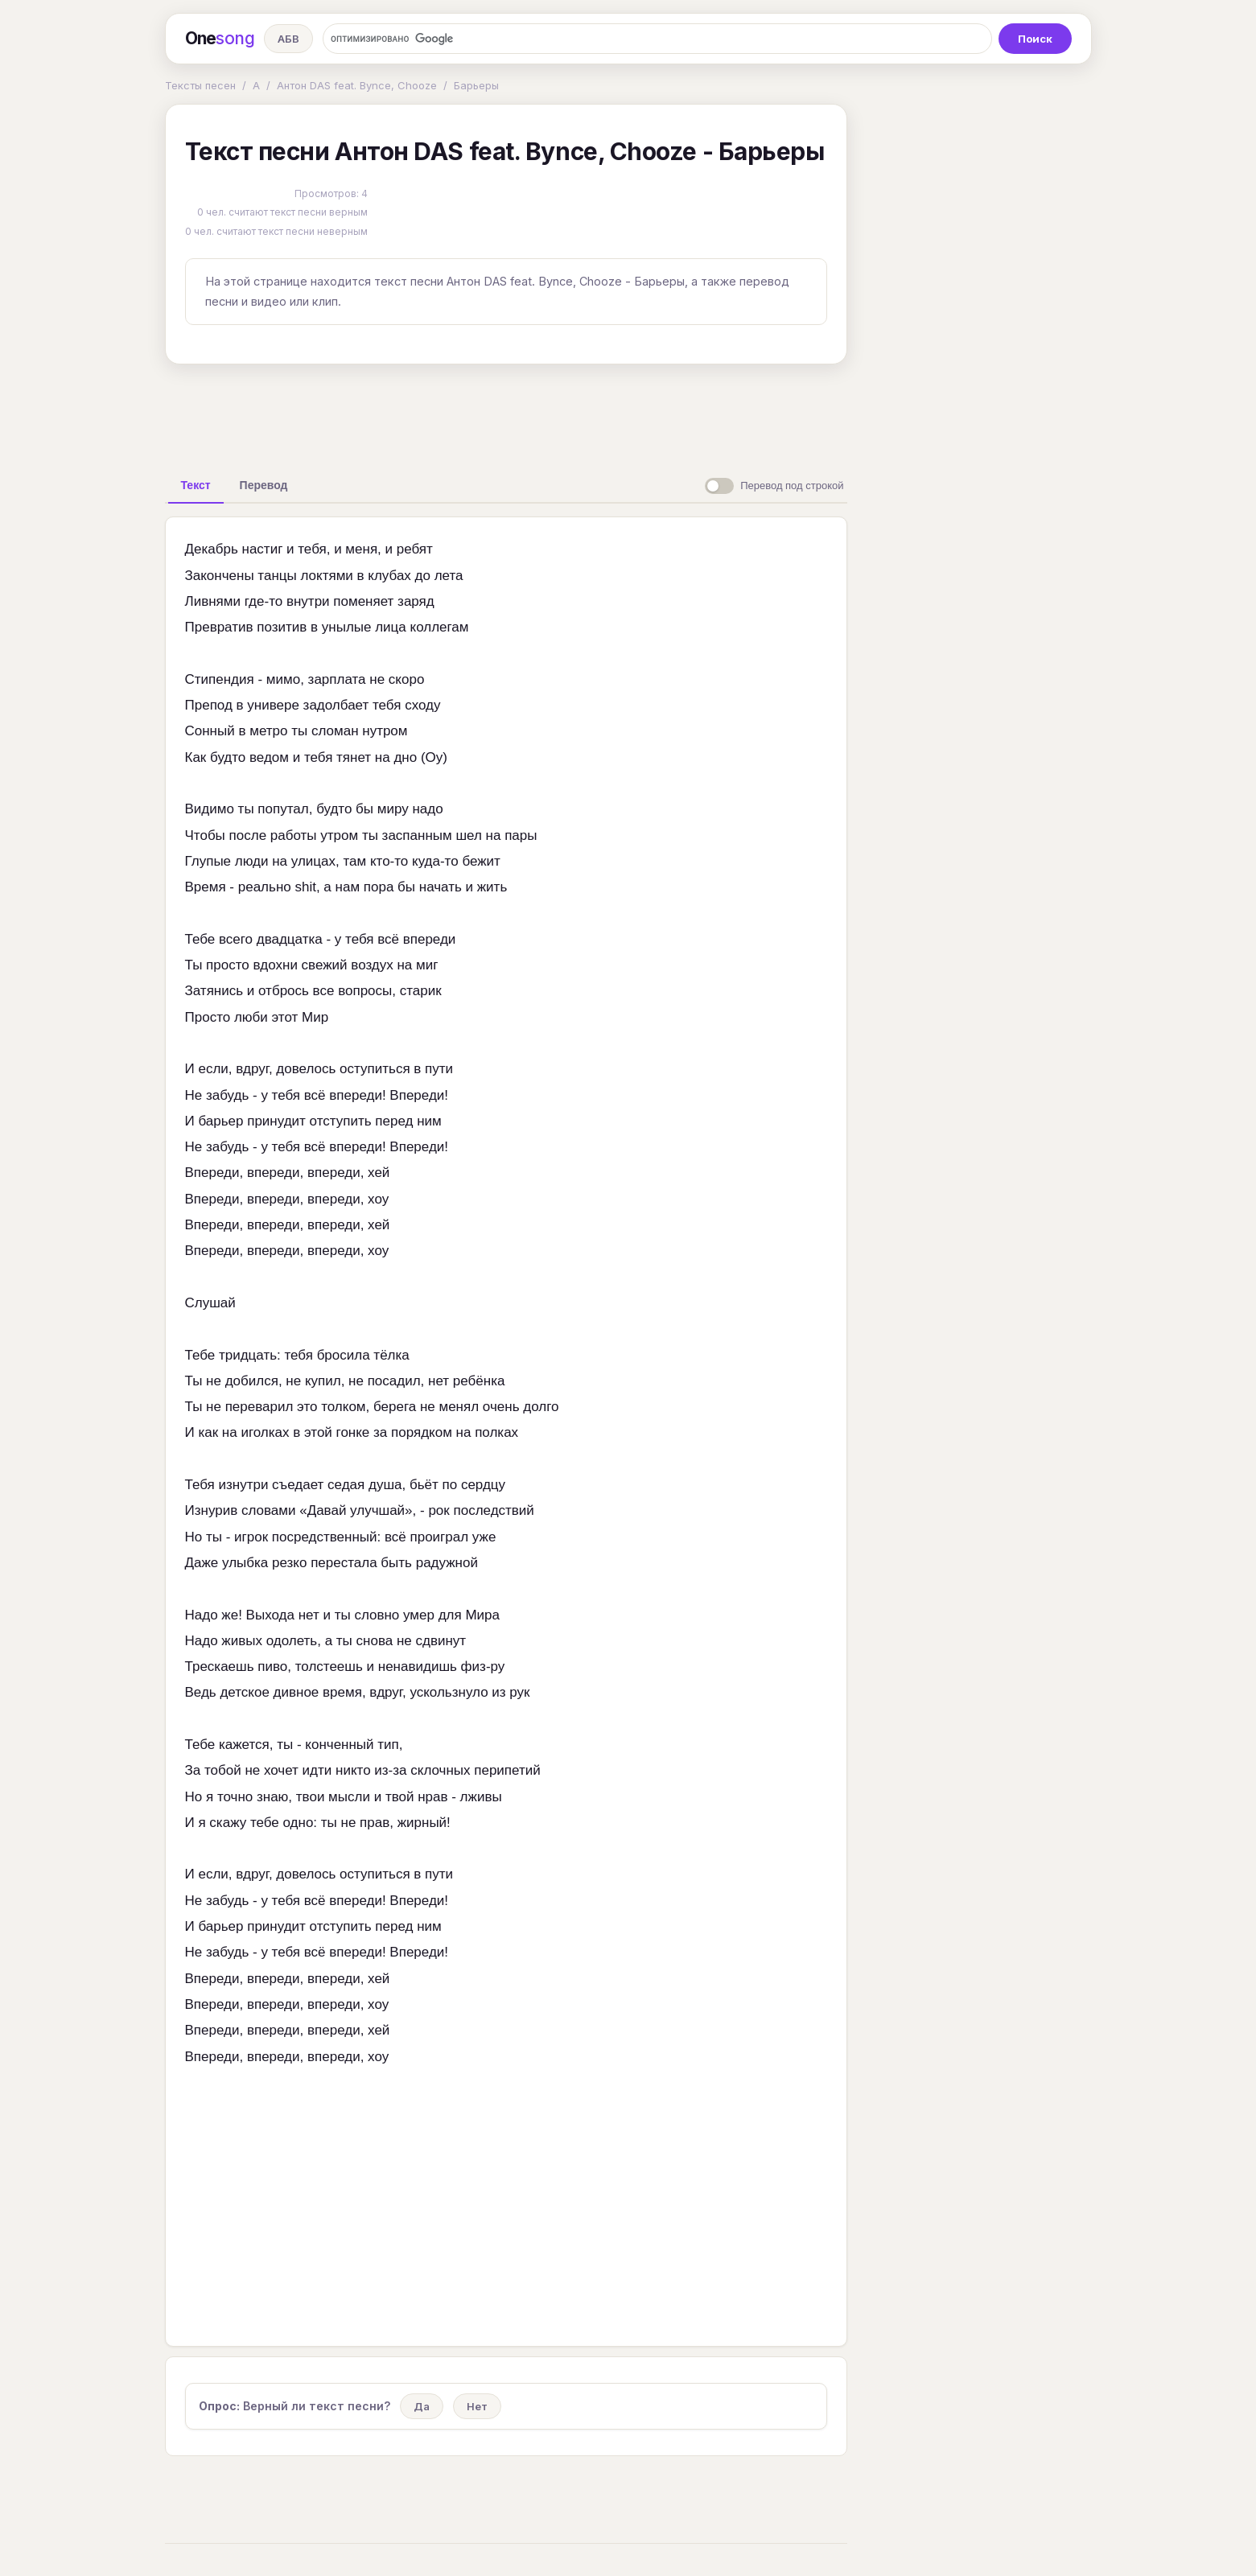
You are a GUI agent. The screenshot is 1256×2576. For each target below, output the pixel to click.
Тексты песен (200, 85)
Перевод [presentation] (264, 485)
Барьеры (476, 85)
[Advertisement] (506, 413)
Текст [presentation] (196, 485)
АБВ (288, 38)
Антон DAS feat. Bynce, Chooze (357, 85)
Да (422, 2406)
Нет (477, 2406)
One (220, 38)
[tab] (196, 485)
